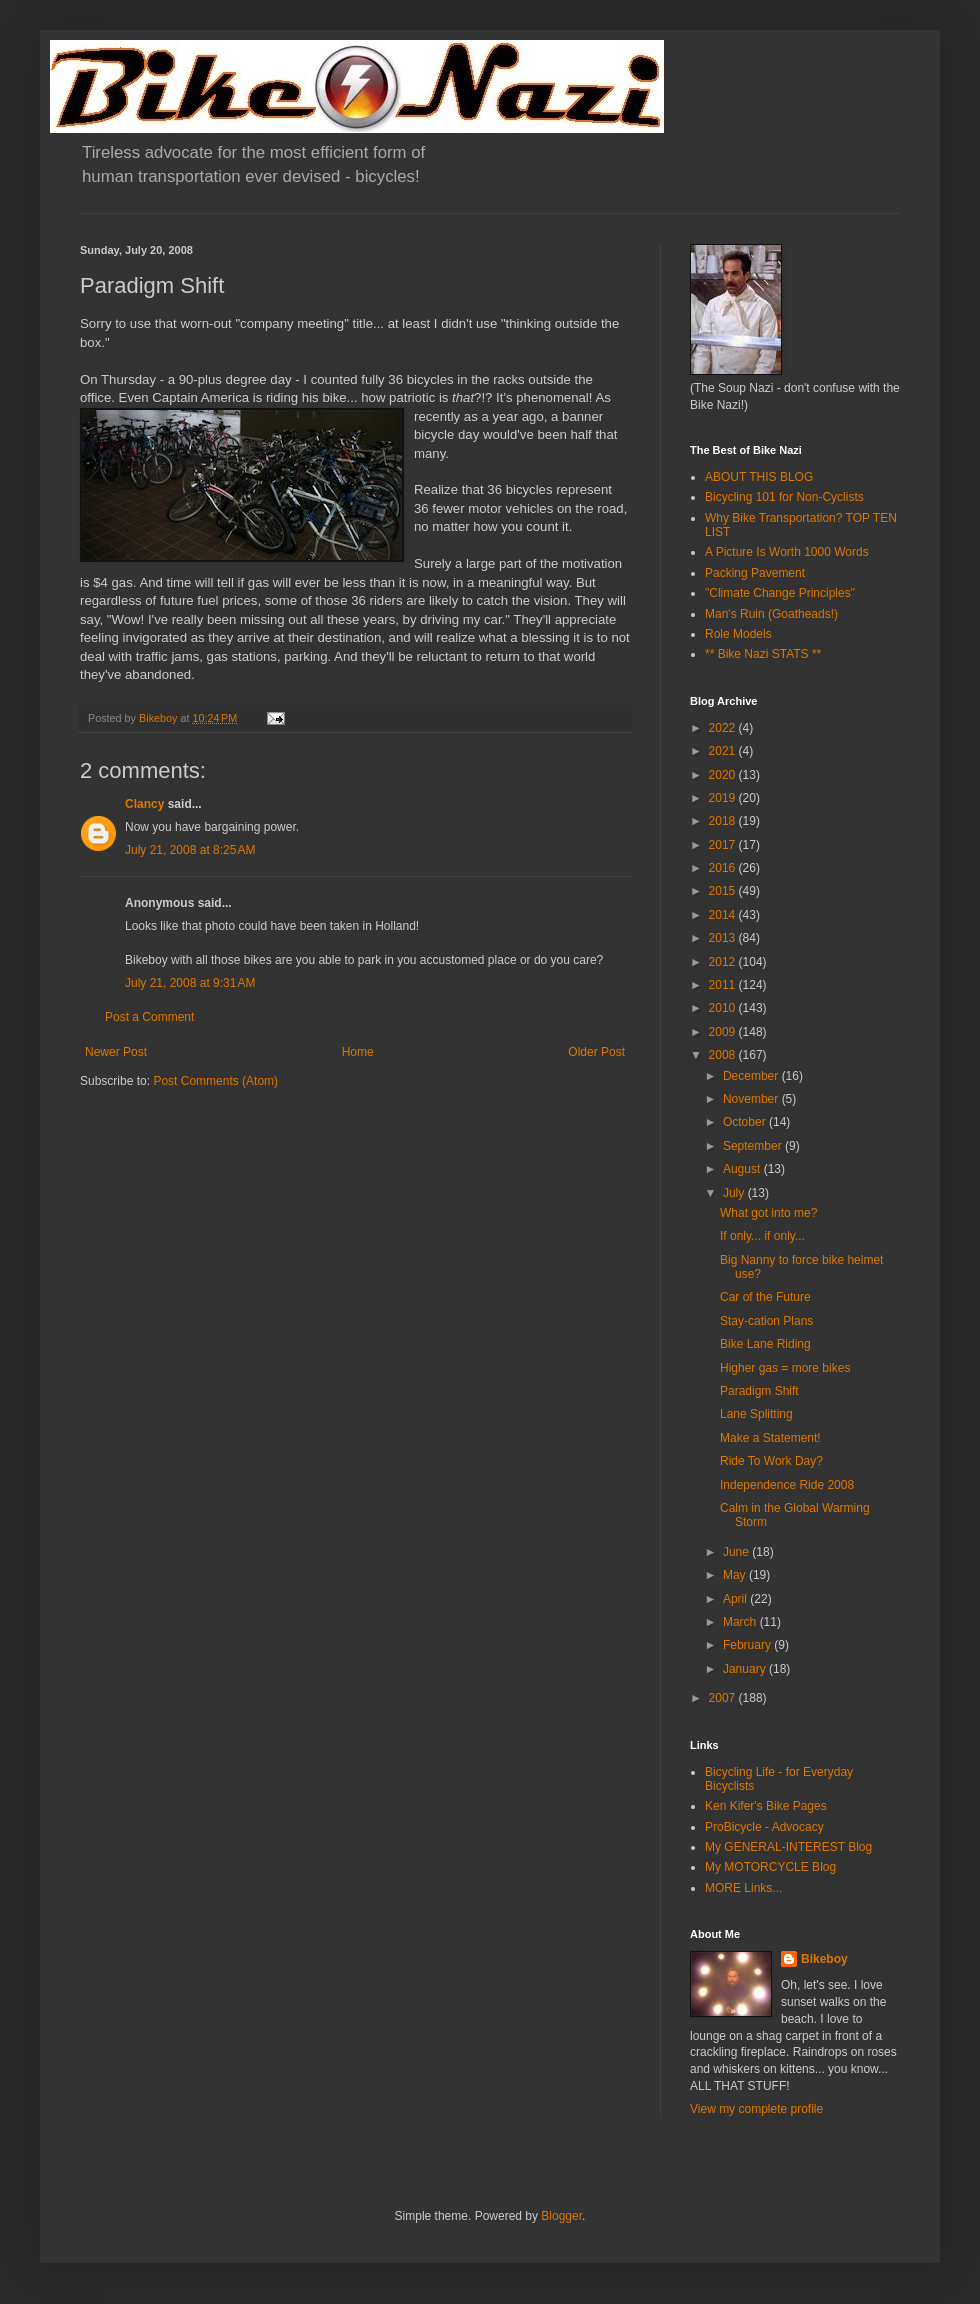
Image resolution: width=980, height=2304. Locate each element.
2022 (724, 728)
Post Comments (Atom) (215, 1081)
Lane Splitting (756, 1414)
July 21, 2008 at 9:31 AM (190, 983)
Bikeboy (824, 1959)
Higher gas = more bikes (785, 1368)
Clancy (144, 804)
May (736, 1575)
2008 (724, 1055)
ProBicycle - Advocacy (764, 1827)
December (752, 1076)
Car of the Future (765, 1297)
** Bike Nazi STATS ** (763, 654)
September (754, 1146)
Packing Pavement (755, 573)
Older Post (596, 1052)
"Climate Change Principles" (780, 593)
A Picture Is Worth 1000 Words (787, 552)
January (746, 1669)
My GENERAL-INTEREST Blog (788, 1847)
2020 (724, 775)
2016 (724, 868)
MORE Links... (743, 1888)
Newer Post (116, 1052)
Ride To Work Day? (771, 1461)
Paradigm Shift (759, 1391)
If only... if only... (762, 1236)
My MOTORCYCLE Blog (770, 1867)
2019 (724, 798)
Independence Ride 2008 (787, 1485)
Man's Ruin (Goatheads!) (771, 614)
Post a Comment (149, 1017)
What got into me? (768, 1213)
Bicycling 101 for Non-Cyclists (784, 497)
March (741, 1622)
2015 (724, 891)
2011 (724, 985)
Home (358, 1052)
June (737, 1552)
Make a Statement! (770, 1438)
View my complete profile (756, 2109)
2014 (724, 915)
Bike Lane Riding (765, 1344)
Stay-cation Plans (766, 1321)
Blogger (561, 2216)
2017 (724, 845)
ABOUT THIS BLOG (759, 477)
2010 (724, 1008)
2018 (724, 821)
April (736, 1599)
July (735, 1193)
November (752, 1099)
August (743, 1169)
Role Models (738, 634)
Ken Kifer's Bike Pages (766, 1806)
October (746, 1122)
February (748, 1645)
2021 (724, 751)
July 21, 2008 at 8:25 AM (190, 850)
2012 (724, 962)
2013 (724, 938)
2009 (724, 1032)
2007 (724, 1698)
